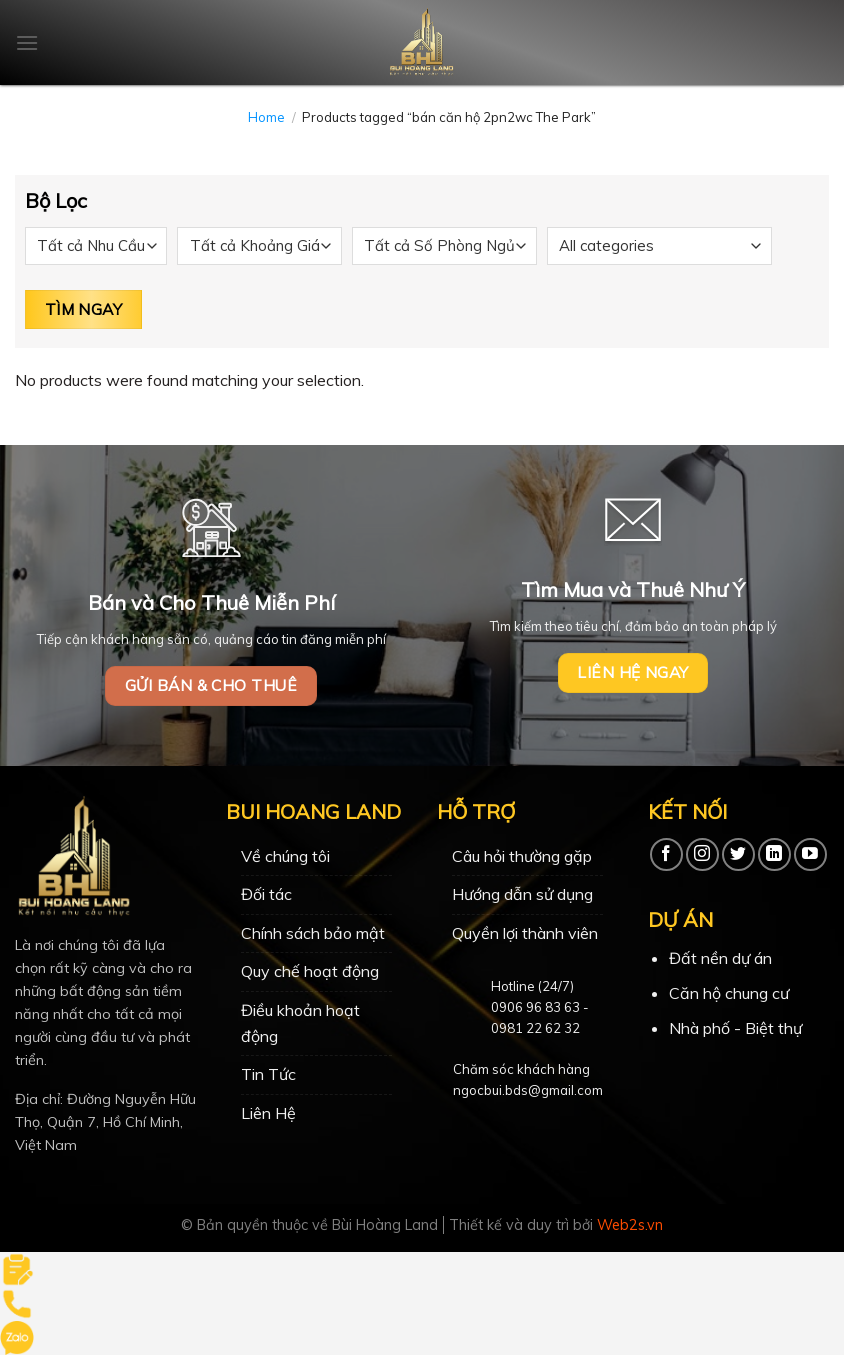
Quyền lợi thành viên (525, 933)
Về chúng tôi (285, 856)
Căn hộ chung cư (729, 993)
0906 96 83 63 (535, 1007)
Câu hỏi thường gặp (522, 856)
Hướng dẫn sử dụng (522, 894)
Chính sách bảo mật (313, 933)
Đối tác (266, 894)
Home (266, 117)
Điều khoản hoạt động (300, 1023)
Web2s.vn (630, 1225)
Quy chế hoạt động (310, 971)
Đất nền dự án (720, 958)
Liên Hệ (268, 1113)
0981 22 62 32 (535, 1028)
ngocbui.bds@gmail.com (528, 1090)
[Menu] (27, 42)
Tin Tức (268, 1074)
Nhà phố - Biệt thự (735, 1028)
